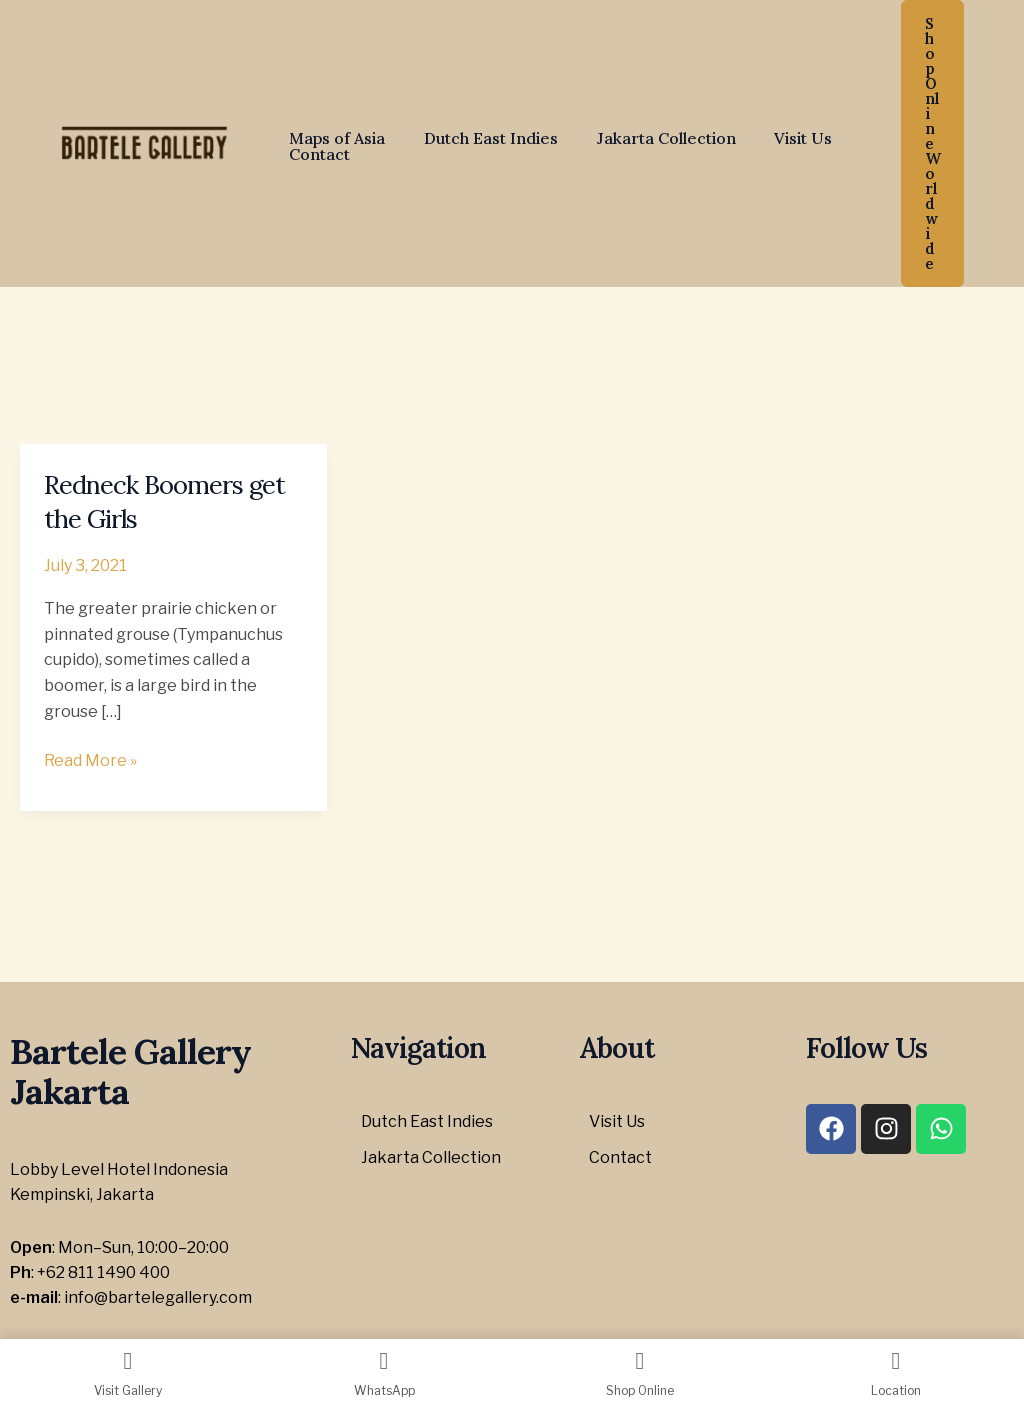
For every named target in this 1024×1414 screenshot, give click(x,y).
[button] (932, 143)
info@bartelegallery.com (158, 1297)
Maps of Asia (334, 138)
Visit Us (780, 138)
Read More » (90, 759)
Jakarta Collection (649, 138)
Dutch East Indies (481, 138)
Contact (316, 154)
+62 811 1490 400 (103, 1272)
